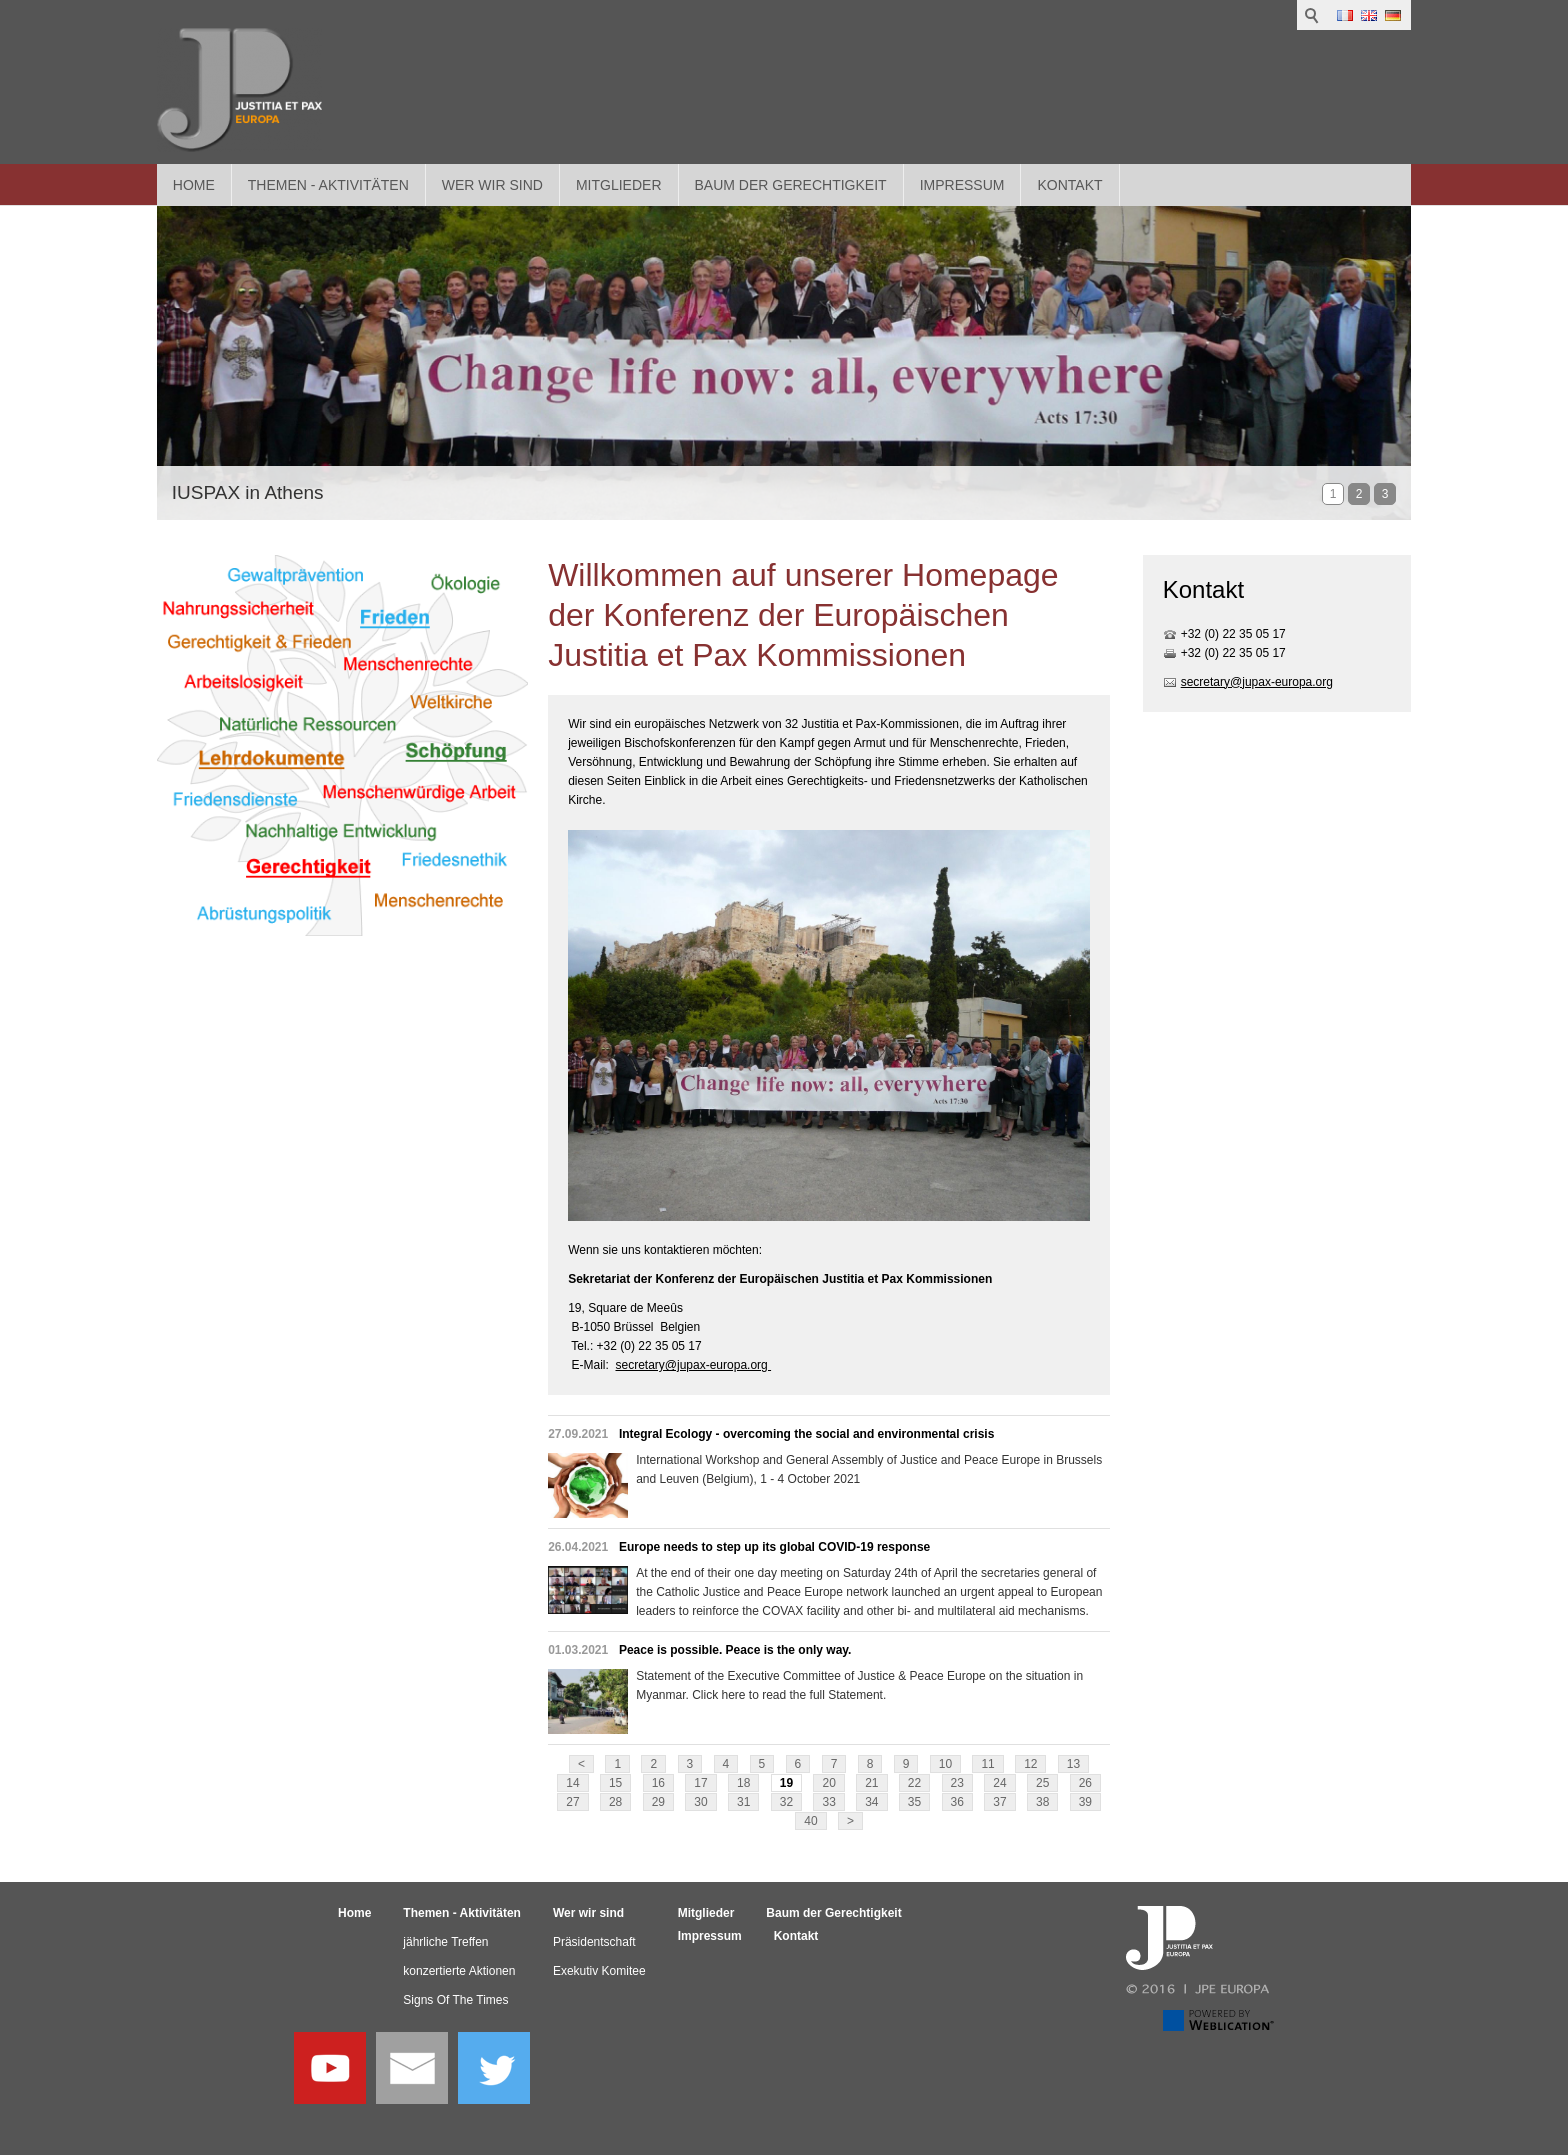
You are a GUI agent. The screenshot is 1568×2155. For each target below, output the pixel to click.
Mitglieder (619, 185)
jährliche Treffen (445, 1942)
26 (1085, 1783)
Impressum (962, 185)
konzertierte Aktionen (459, 1971)
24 (999, 1783)
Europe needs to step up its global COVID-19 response (774, 1547)
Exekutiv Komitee (599, 1971)
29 (658, 1802)
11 (987, 1764)
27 (572, 1802)
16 (658, 1783)
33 (828, 1802)
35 (914, 1802)
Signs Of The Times (455, 2000)
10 (945, 1764)
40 (810, 1821)
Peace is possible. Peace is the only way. (735, 1650)
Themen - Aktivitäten (328, 185)
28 (615, 1802)
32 (786, 1802)
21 (871, 1783)
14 (572, 1783)
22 (914, 1783)
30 (700, 1802)
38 (1042, 1802)
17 (700, 1783)
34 (871, 1802)
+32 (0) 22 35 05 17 (1233, 634)
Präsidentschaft (594, 1942)
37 (999, 1802)
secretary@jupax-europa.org (693, 1365)
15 (615, 1783)
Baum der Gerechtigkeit (791, 185)
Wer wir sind (492, 185)
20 (828, 1783)
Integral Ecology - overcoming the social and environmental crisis (806, 1434)
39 (1085, 1802)
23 (957, 1783)
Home (194, 185)
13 (1073, 1764)
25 (1042, 1783)
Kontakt (1069, 185)
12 (1030, 1764)
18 (743, 1783)
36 (957, 1802)
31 (743, 1802)
